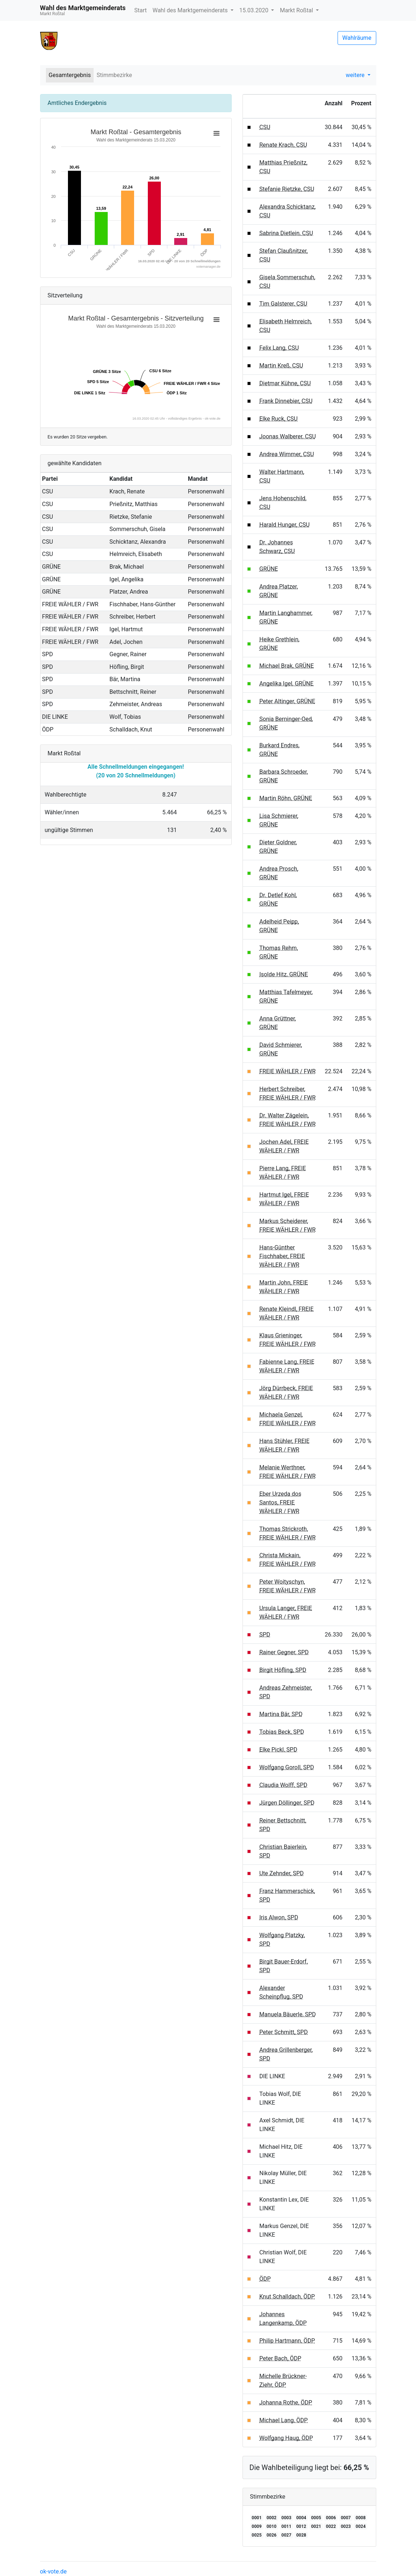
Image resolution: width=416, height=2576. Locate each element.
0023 (346, 2526)
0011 (287, 2526)
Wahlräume (357, 37)
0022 (331, 2526)
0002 (271, 2517)
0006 (331, 2517)
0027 (287, 2535)
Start (140, 10)
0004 (301, 2517)
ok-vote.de (53, 2571)
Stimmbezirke (114, 75)
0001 (257, 2517)
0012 (301, 2526)
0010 (271, 2526)
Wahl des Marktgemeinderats (191, 10)
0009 (257, 2526)
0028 (301, 2535)
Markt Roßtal (297, 10)
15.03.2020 (254, 10)
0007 (346, 2517)
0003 (287, 2517)
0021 (316, 2526)
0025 (257, 2535)
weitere (356, 75)
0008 (361, 2517)
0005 (316, 2517)
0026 (271, 2535)
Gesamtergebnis (70, 75)
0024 (361, 2526)
